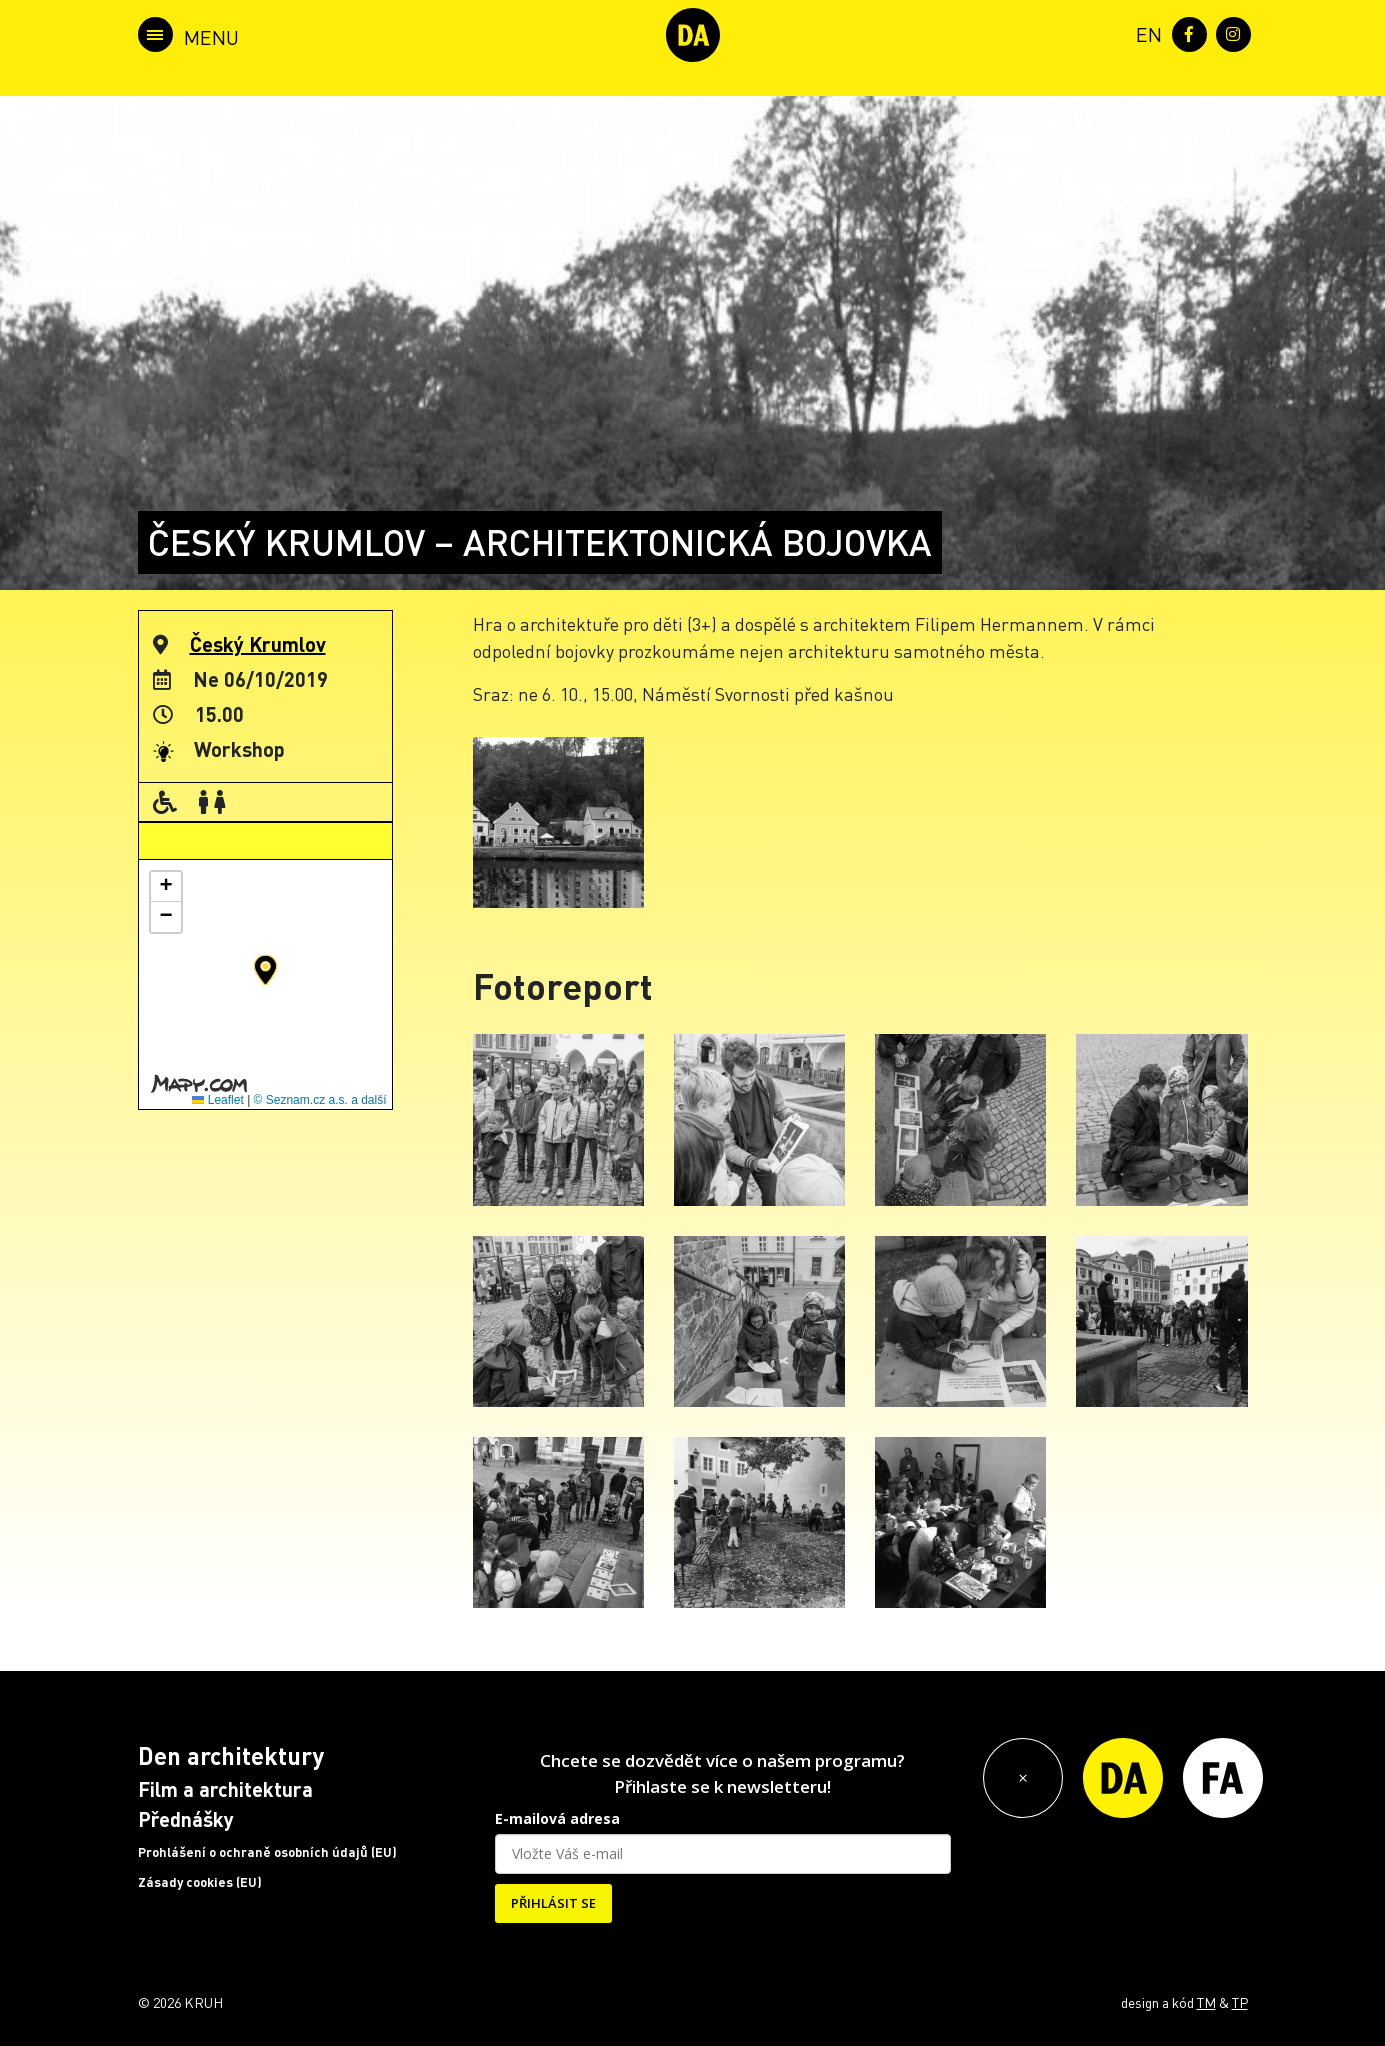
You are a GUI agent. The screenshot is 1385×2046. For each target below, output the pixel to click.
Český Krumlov (258, 644)
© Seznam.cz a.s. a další (320, 1100)
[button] (265, 970)
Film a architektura (225, 1789)
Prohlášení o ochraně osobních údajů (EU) (267, 1852)
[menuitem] (1145, 32)
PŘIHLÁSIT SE (553, 1903)
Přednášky (186, 1819)
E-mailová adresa (557, 1818)
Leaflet (217, 1100)
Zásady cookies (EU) (200, 1882)
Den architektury (231, 1755)
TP (1240, 2002)
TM (1206, 2002)
